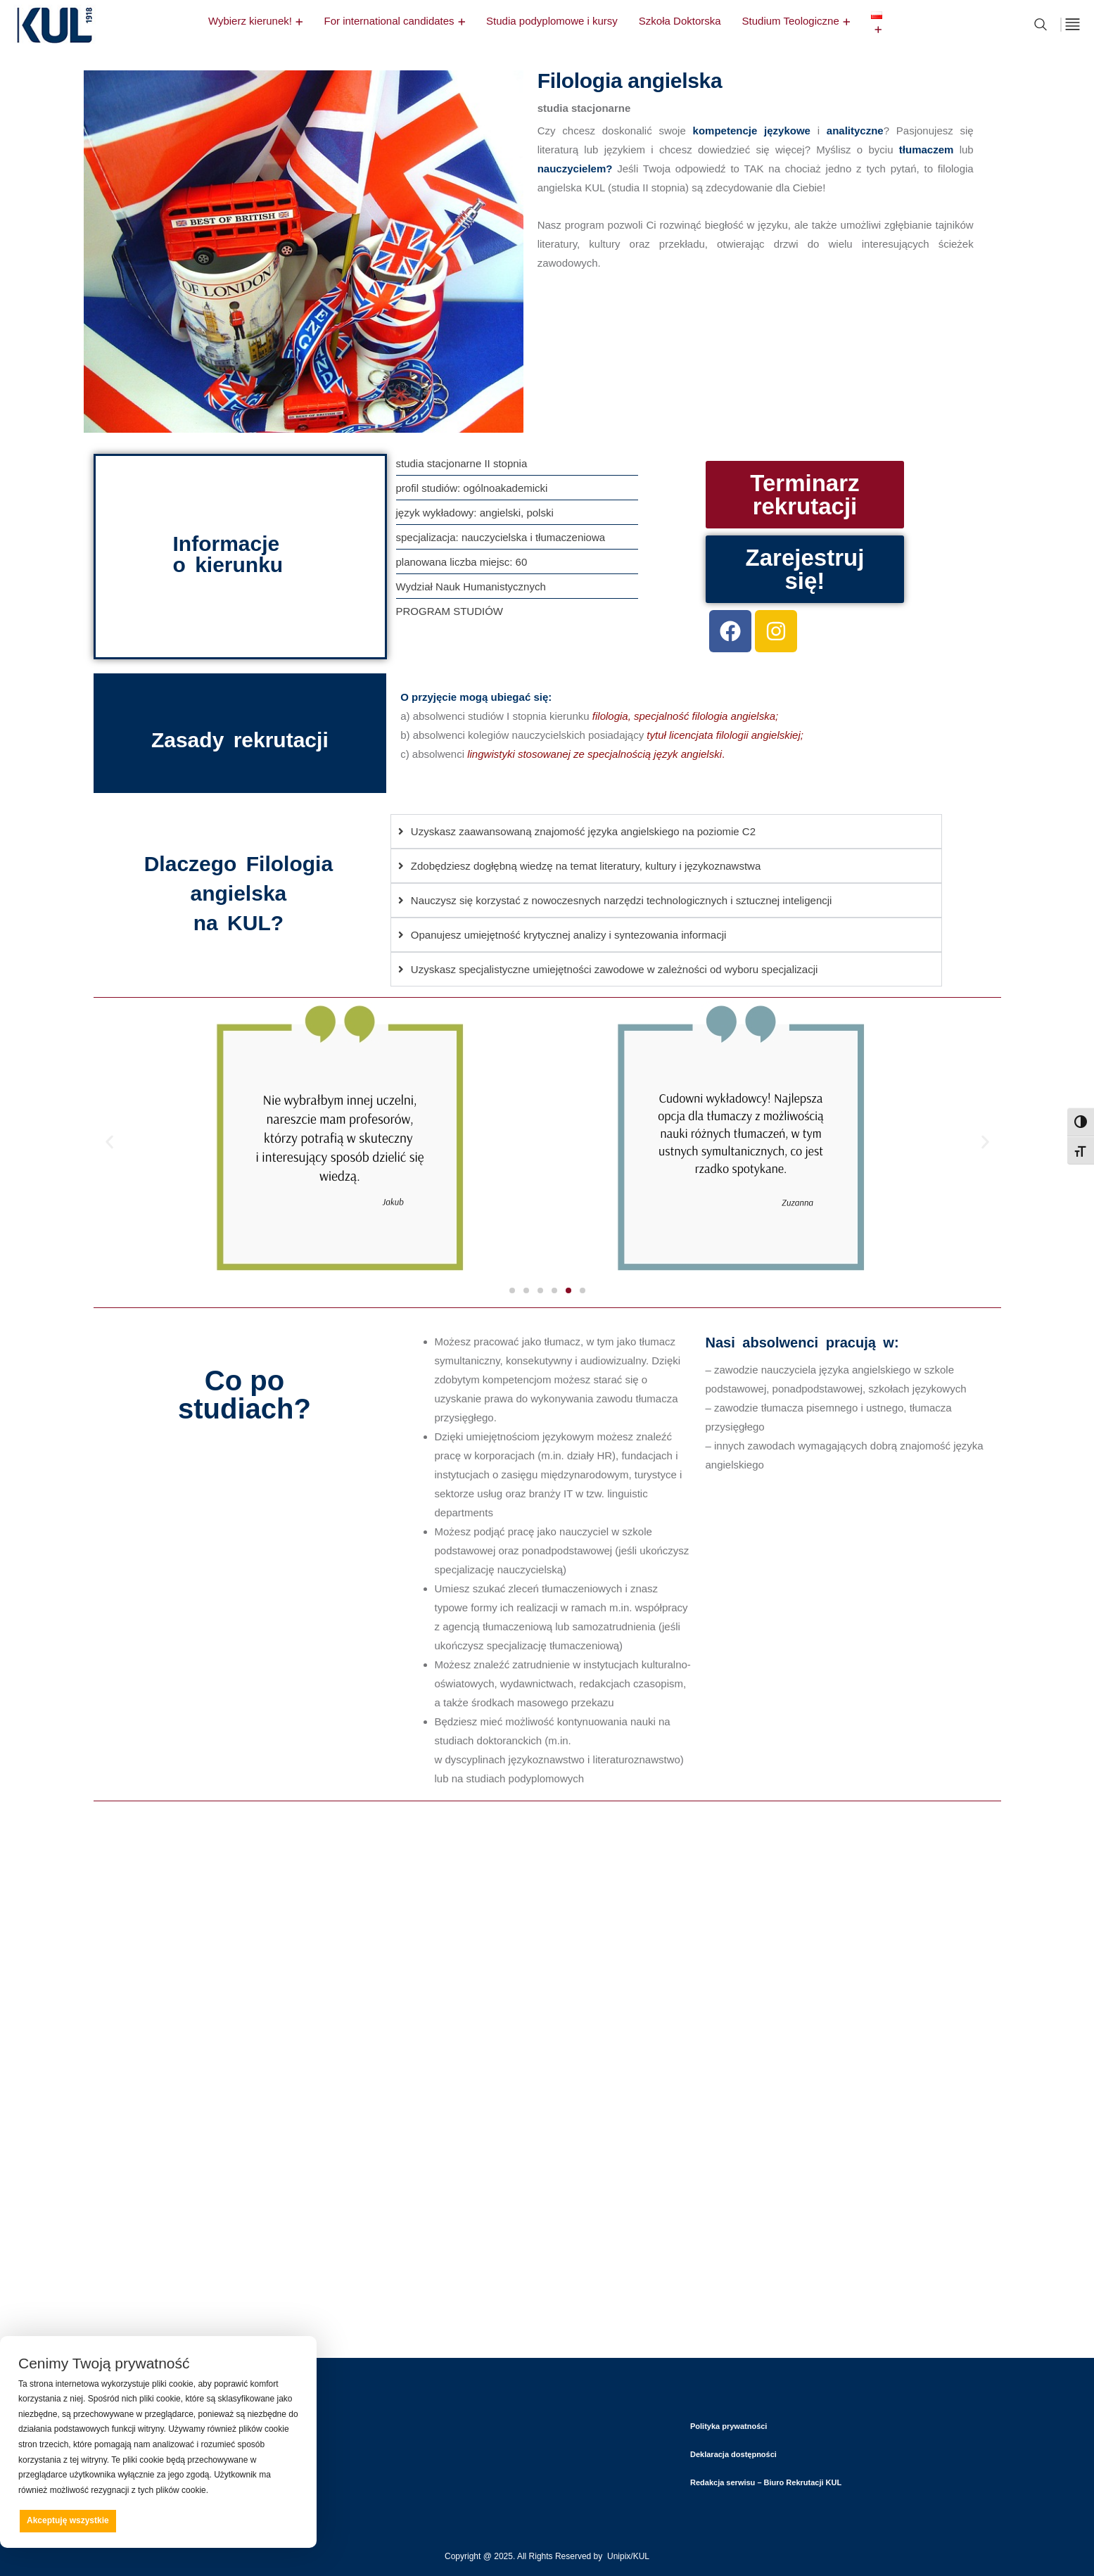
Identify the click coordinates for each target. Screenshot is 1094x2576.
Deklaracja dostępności (733, 2454)
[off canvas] (1072, 23)
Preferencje (268, 2520)
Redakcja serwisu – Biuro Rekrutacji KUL (765, 2482)
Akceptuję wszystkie (68, 2520)
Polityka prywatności (728, 2426)
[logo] (54, 46)
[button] (109, 1141)
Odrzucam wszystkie (178, 2520)
